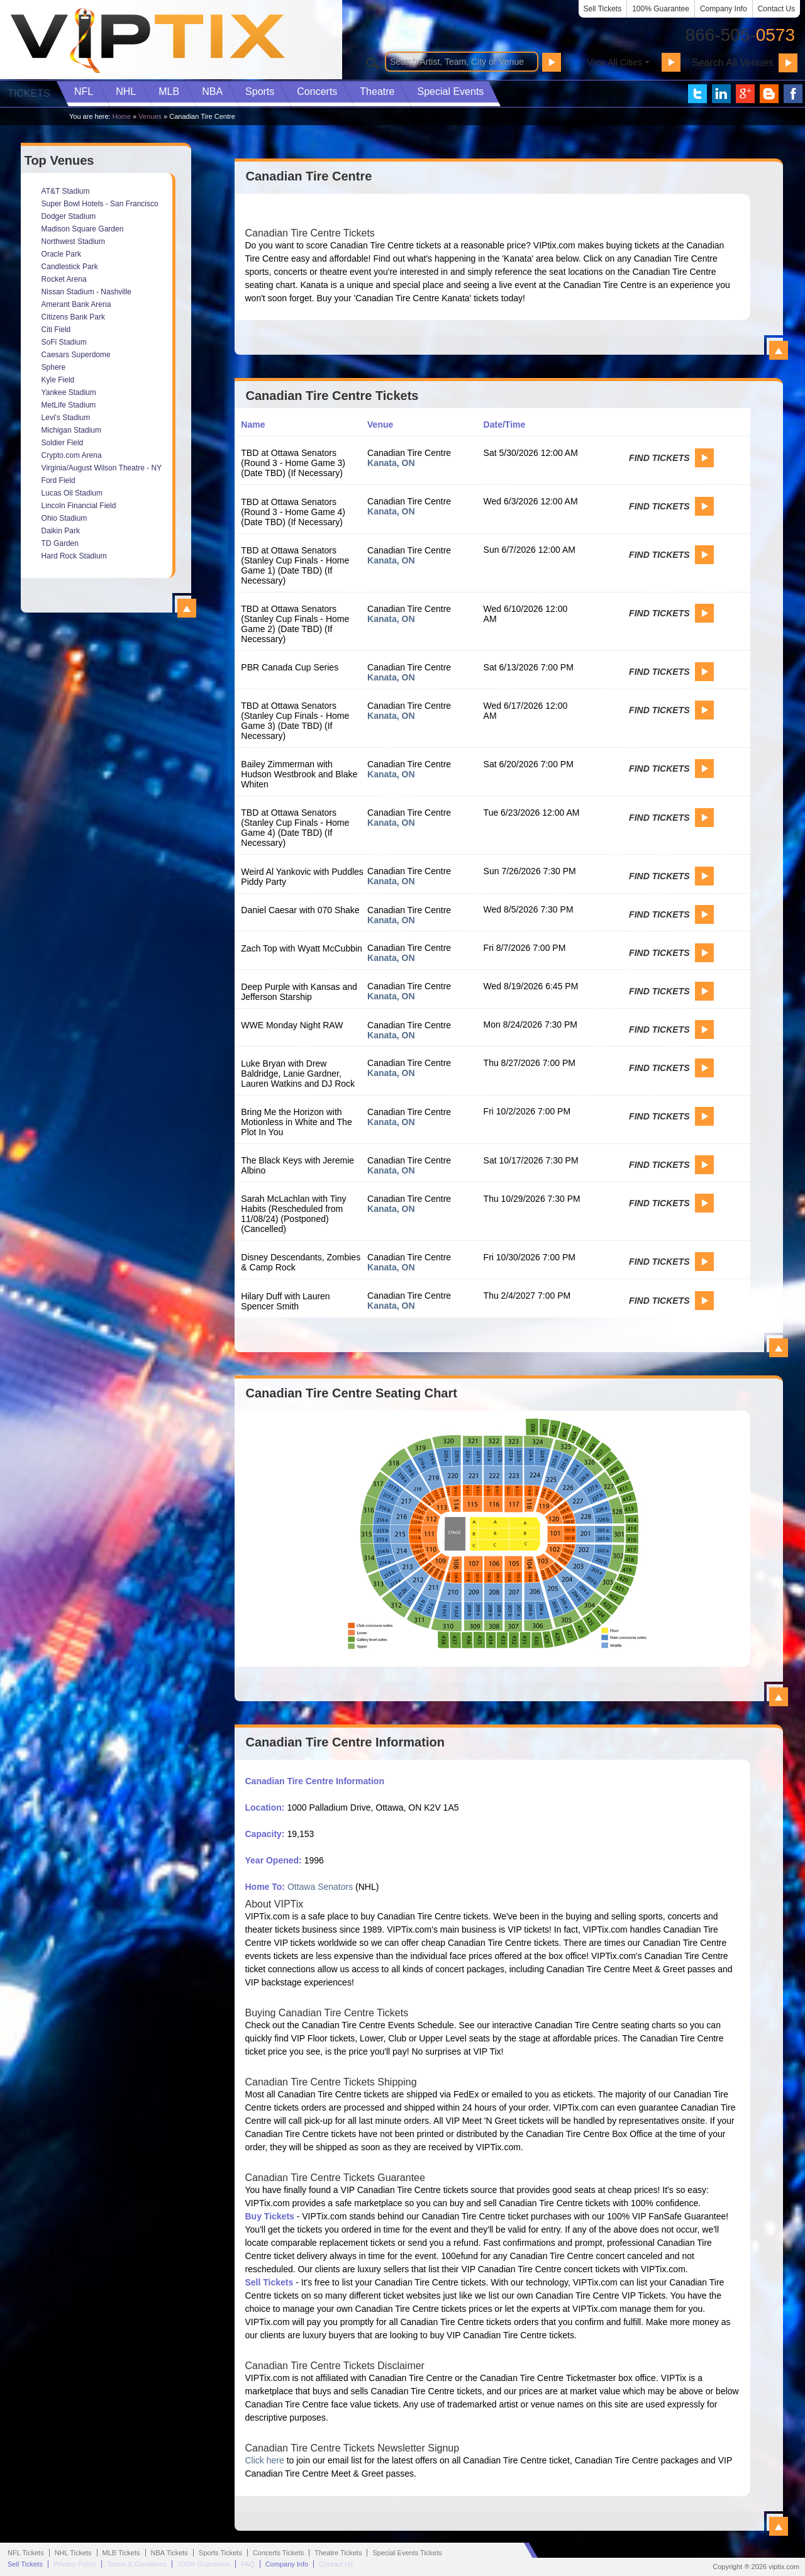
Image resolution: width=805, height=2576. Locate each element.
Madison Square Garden (83, 229)
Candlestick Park (70, 266)
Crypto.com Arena (72, 455)
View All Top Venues (186, 608)
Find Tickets (659, 458)
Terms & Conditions (137, 2564)
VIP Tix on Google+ (745, 93)
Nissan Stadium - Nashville (86, 291)
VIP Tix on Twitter (697, 93)
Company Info (723, 8)
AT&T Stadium (66, 191)
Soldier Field (63, 442)
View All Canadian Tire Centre (778, 350)
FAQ (248, 2564)
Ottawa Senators (320, 1887)
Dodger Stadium (69, 216)
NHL (126, 91)
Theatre (377, 91)
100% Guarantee (660, 8)
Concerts (317, 91)
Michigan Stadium (71, 430)
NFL (83, 91)
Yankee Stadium (69, 392)
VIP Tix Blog (769, 93)
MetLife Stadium (69, 405)
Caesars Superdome (76, 354)
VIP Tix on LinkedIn (721, 93)
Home (122, 116)
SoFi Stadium (64, 342)
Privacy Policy (74, 2564)
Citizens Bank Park (73, 317)
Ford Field (58, 480)
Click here (264, 2460)
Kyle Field (58, 379)
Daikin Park (61, 530)
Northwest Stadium (73, 241)
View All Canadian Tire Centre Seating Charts (778, 1696)
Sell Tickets (603, 8)
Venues (150, 116)
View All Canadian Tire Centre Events (778, 1347)
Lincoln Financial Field (79, 505)
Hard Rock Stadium (74, 556)
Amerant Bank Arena (76, 304)
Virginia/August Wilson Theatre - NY (102, 468)
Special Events (450, 91)
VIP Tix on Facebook (793, 93)
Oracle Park (61, 254)
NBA (212, 91)
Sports (259, 91)
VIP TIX (147, 41)
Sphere (54, 367)
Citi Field (56, 329)
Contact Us (776, 8)
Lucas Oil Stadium (72, 493)
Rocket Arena (64, 279)
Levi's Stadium (66, 417)
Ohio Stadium (64, 518)
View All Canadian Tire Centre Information (778, 2526)
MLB (168, 91)
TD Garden (60, 543)
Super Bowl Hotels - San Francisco (100, 203)
